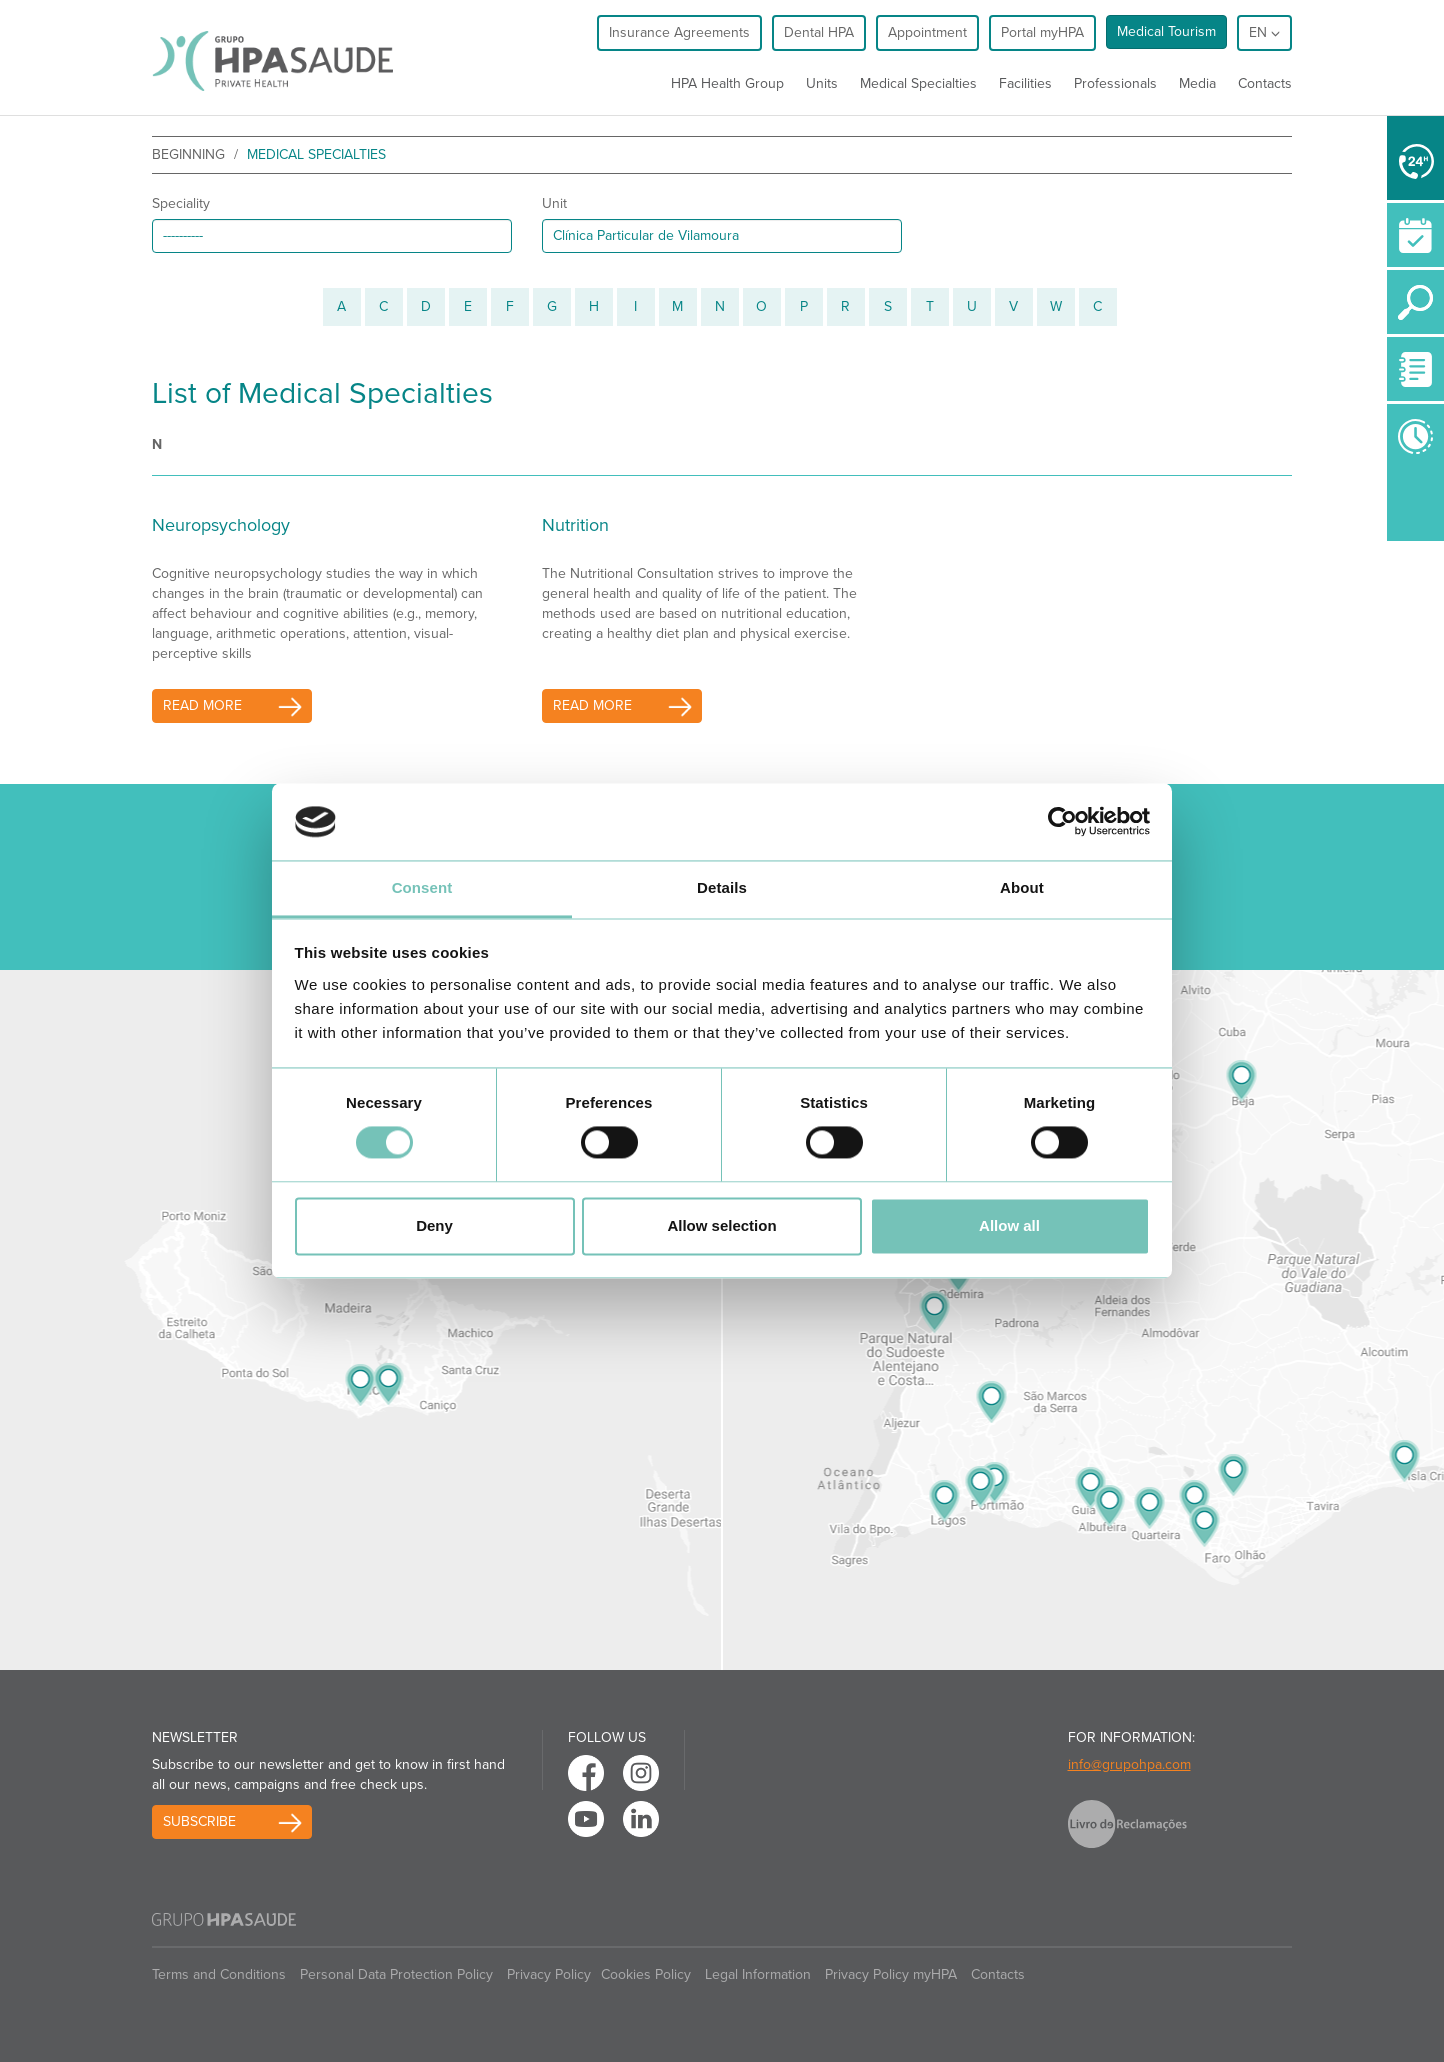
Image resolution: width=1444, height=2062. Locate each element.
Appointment (927, 32)
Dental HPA (819, 32)
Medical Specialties (918, 83)
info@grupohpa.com (1129, 1764)
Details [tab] (722, 887)
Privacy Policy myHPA (891, 1974)
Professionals (1115, 83)
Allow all (1009, 1225)
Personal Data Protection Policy (396, 1974)
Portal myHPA (1042, 32)
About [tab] (1022, 887)
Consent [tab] (422, 887)
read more (202, 705)
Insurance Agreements (679, 32)
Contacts (1265, 83)
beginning (188, 154)
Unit (554, 203)
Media (1197, 83)
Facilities (1025, 83)
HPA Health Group (727, 83)
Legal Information (758, 1974)
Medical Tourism (1166, 31)
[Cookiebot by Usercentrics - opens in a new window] (1062, 822)
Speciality (181, 203)
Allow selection (721, 1225)
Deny (434, 1225)
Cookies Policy (646, 1974)
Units (822, 83)
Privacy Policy (549, 1974)
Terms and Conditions (219, 1974)
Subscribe (199, 1821)
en (1264, 32)
